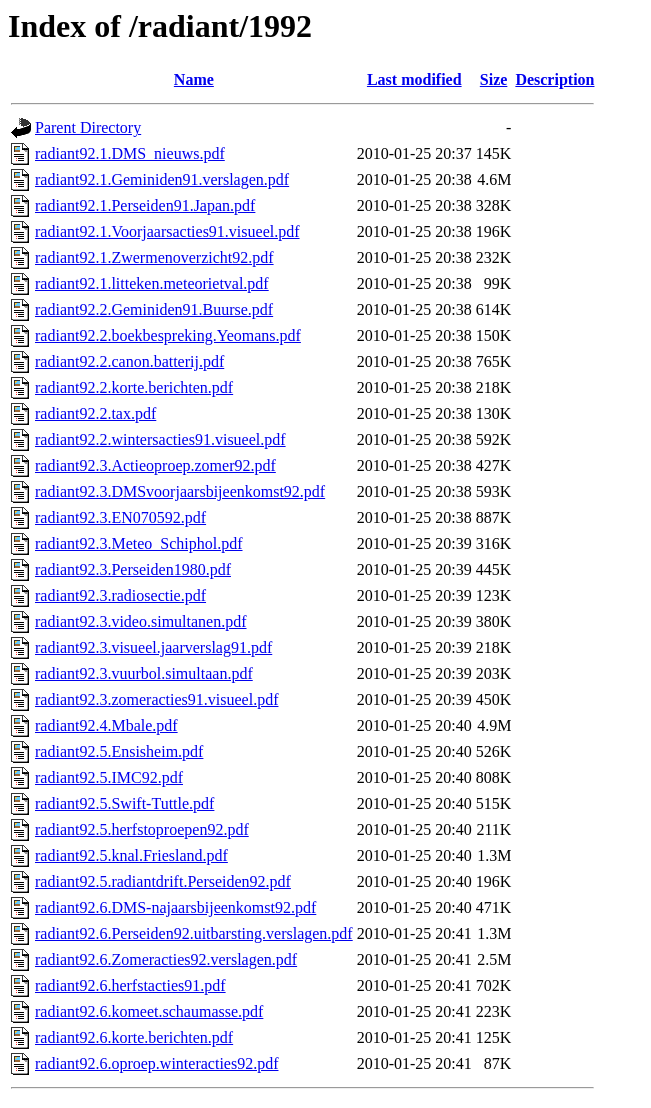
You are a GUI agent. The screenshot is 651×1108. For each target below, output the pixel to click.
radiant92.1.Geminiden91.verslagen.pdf (162, 179)
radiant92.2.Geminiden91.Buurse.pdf (154, 309)
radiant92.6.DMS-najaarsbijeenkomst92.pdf (175, 907)
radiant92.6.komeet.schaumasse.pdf (149, 1011)
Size (494, 79)
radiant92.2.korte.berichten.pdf (134, 387)
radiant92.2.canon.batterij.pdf (129, 361)
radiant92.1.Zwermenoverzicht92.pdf (154, 257)
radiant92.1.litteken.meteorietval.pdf (152, 283)
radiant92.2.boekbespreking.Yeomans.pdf (168, 335)
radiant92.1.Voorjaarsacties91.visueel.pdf (167, 231)
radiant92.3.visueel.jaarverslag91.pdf (153, 647)
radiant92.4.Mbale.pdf (106, 725)
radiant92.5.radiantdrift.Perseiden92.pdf (163, 881)
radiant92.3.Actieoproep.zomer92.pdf (155, 465)
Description (554, 79)
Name (194, 79)
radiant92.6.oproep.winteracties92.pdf (156, 1063)
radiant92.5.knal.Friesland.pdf (131, 855)
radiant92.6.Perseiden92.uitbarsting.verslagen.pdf (194, 933)
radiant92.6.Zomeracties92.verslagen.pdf (166, 959)
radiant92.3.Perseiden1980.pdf (133, 569)
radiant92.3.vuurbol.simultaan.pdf (144, 673)
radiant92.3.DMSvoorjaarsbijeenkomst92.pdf (180, 491)
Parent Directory (88, 127)
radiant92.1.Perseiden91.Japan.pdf (145, 205)
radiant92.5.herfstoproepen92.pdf (142, 829)
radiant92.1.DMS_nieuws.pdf (130, 153)
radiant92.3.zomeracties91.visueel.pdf (156, 699)
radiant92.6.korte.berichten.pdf (134, 1037)
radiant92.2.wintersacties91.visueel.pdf (160, 439)
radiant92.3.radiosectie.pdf (120, 595)
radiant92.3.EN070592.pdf (120, 517)
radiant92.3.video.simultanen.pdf (141, 621)
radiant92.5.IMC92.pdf (109, 777)
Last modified (414, 79)
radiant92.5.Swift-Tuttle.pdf (124, 803)
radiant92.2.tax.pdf (95, 413)
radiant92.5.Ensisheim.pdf (119, 751)
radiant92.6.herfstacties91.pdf (130, 985)
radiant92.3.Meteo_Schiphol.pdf (139, 543)
